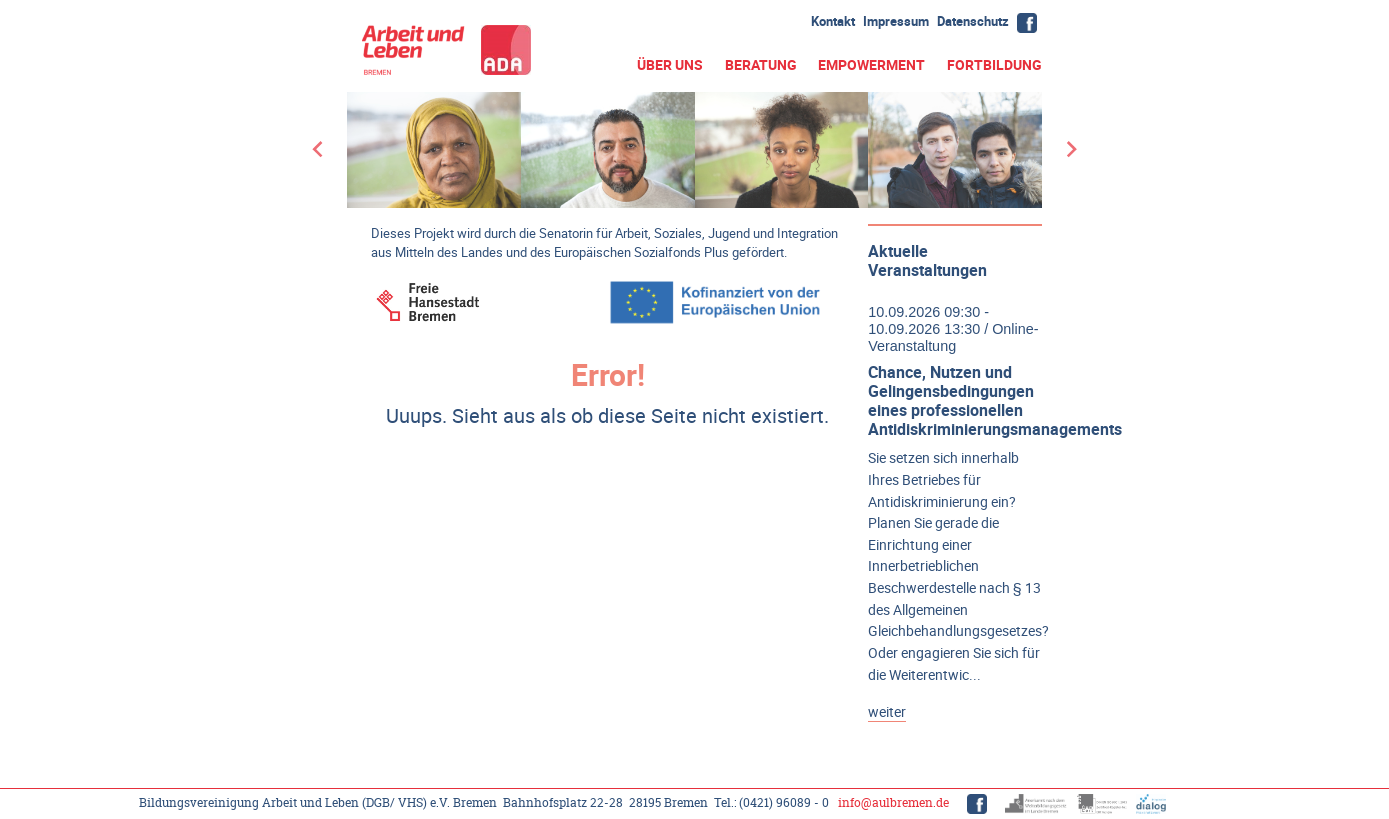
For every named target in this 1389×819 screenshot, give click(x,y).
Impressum (896, 21)
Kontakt (833, 21)
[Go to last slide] (318, 149)
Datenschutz (973, 21)
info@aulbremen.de (893, 802)
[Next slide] (1070, 149)
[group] (694, 150)
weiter (887, 711)
